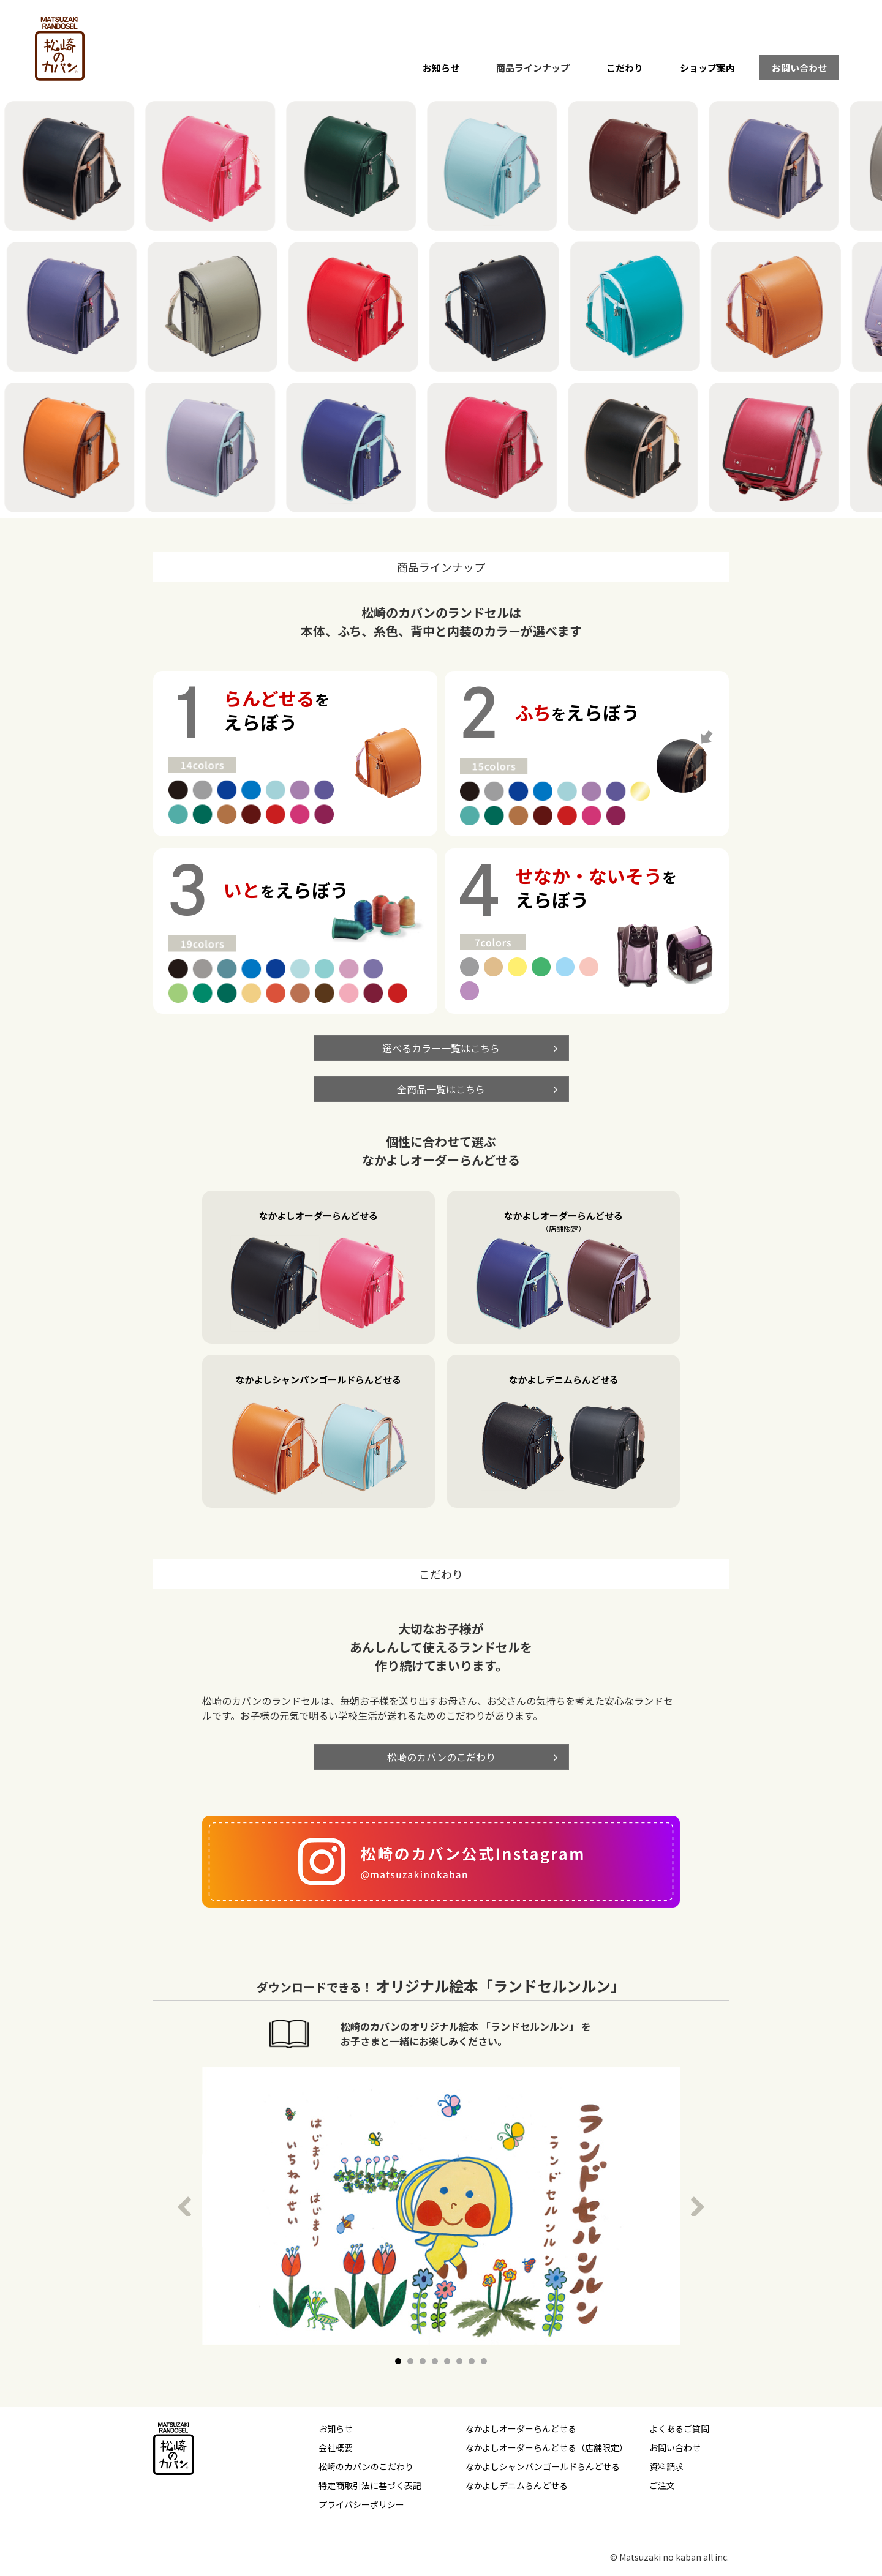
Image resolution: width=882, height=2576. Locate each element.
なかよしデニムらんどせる (517, 2485)
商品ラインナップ (533, 67)
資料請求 (666, 2466)
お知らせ (441, 67)
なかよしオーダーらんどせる (521, 2428)
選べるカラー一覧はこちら (441, 1048)
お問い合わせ (799, 67)
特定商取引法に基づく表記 (369, 2485)
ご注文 (662, 2485)
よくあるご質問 (679, 2428)
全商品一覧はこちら (441, 1089)
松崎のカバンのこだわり (441, 1757)
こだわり (624, 67)
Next (700, 2206)
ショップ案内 (707, 67)
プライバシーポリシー (361, 2504)
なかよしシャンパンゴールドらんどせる (543, 2466)
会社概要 (335, 2447)
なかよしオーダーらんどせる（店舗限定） (547, 2447)
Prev (187, 2206)
